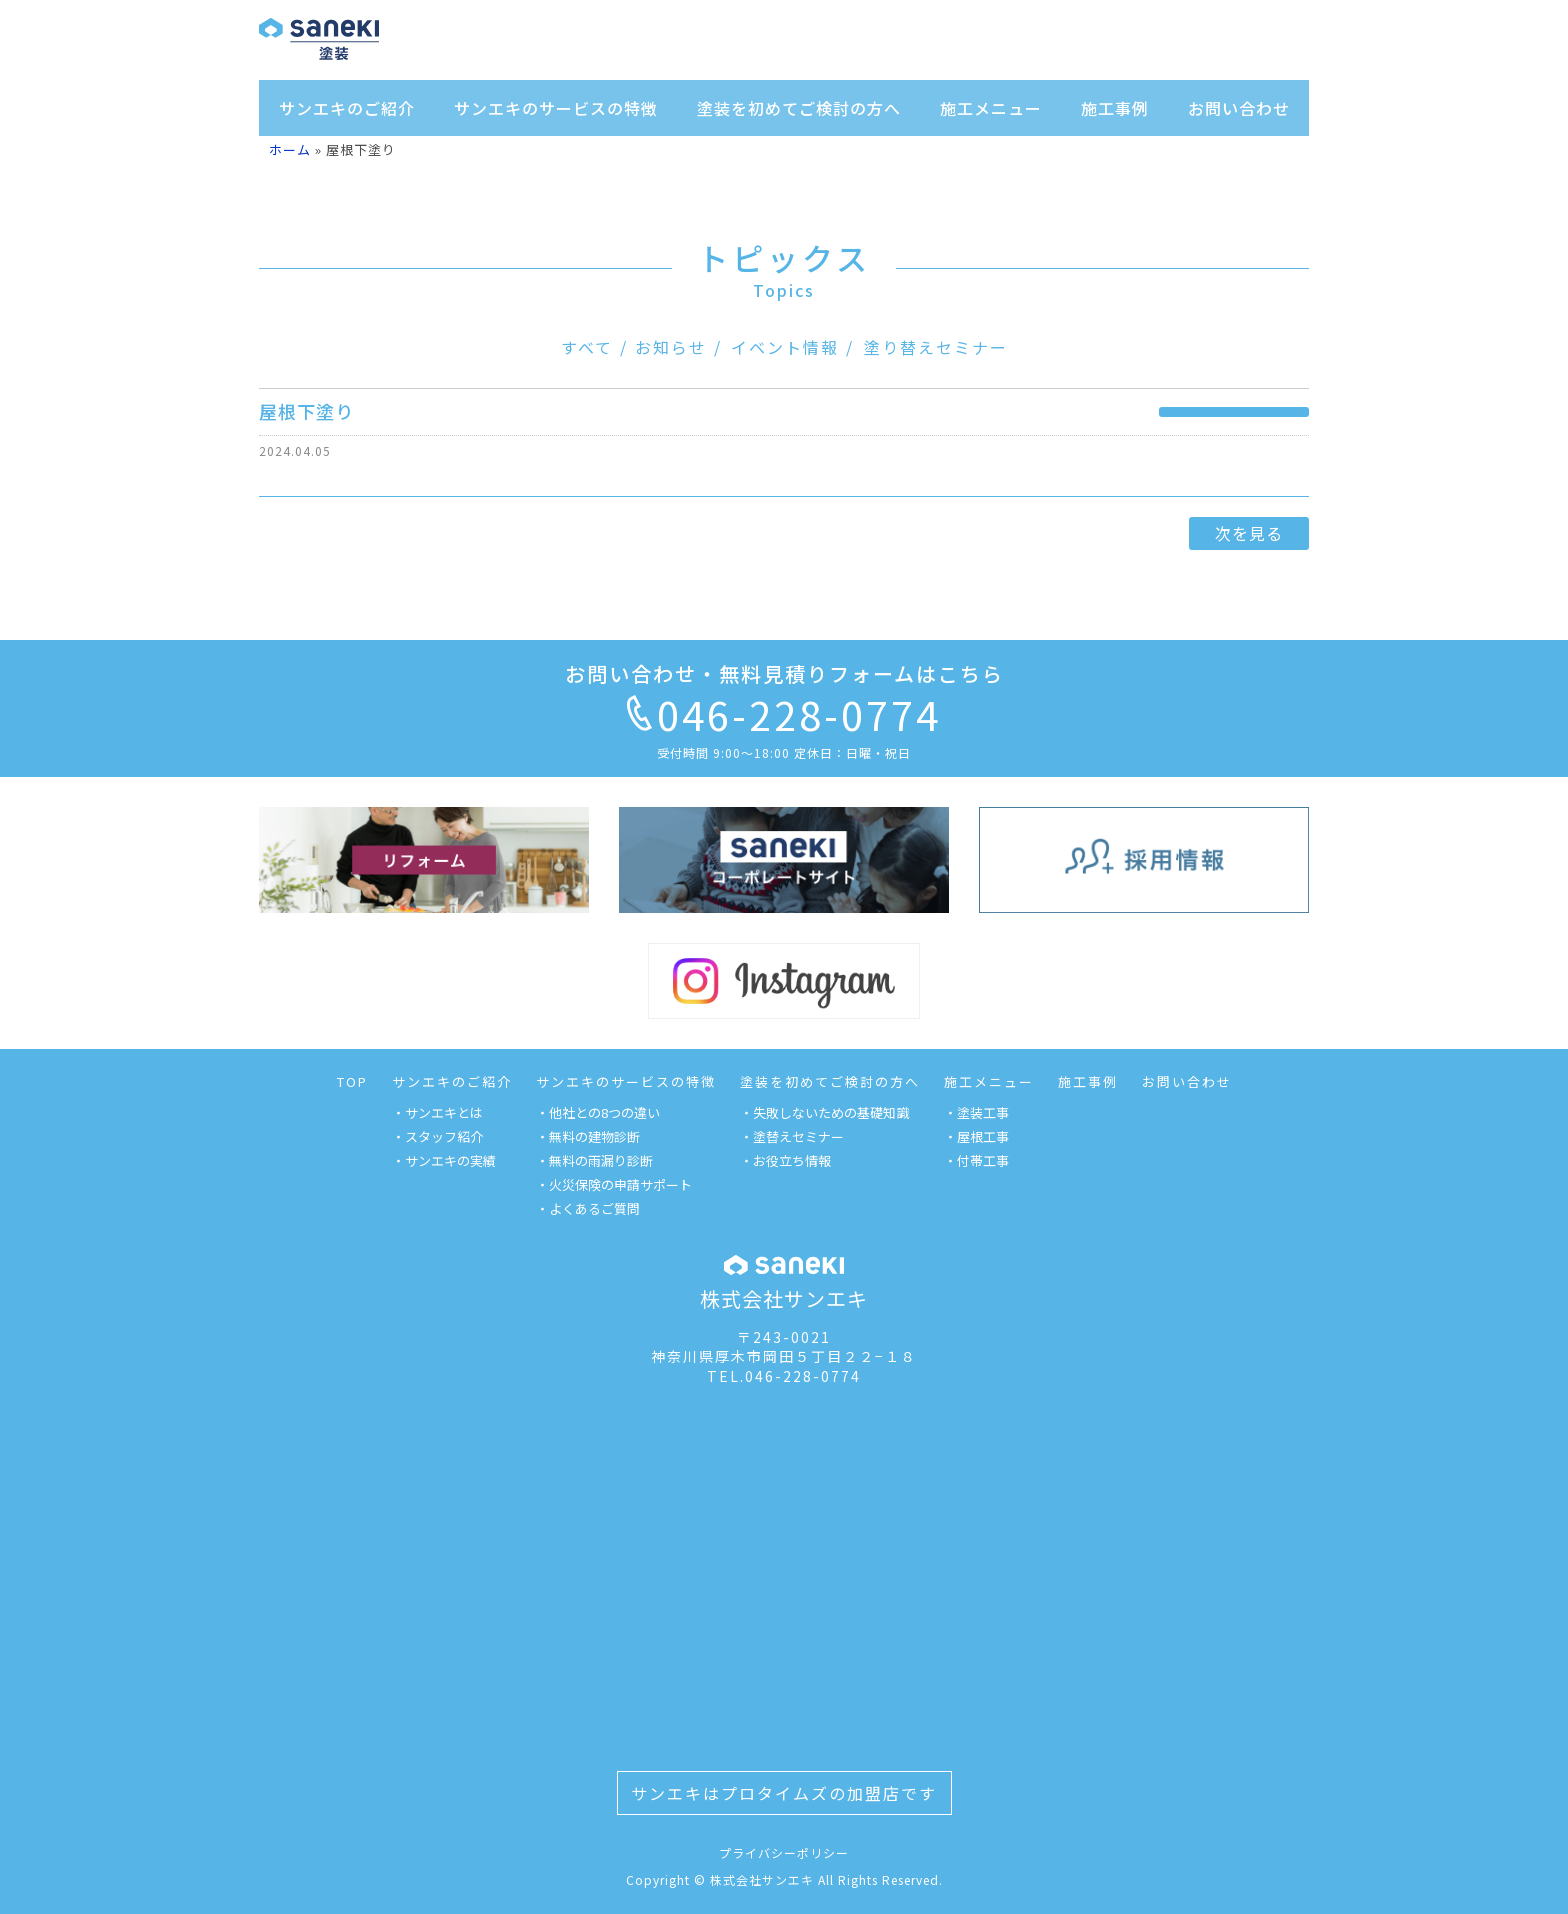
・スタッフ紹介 (437, 1136)
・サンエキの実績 (444, 1160)
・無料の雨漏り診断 (594, 1160)
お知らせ (671, 347)
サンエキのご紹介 (347, 108)
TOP (352, 1081)
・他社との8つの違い (598, 1112)
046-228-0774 (784, 714)
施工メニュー (991, 108)
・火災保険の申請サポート (614, 1184)
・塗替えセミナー (792, 1136)
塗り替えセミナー (936, 347)
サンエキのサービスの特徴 (556, 108)
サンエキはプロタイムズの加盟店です (784, 1793)
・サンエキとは (437, 1112)
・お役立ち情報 (785, 1160)
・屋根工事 (976, 1136)
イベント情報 (785, 347)
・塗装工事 (976, 1112)
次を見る (1249, 533)
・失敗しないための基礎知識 (824, 1112)
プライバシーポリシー (784, 1852)
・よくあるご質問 (588, 1208)
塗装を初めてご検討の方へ (799, 108)
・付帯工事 (976, 1160)
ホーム (290, 149)
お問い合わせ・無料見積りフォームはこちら (784, 673)
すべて (587, 347)
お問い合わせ (1239, 108)
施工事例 (1115, 108)
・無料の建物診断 (588, 1136)
